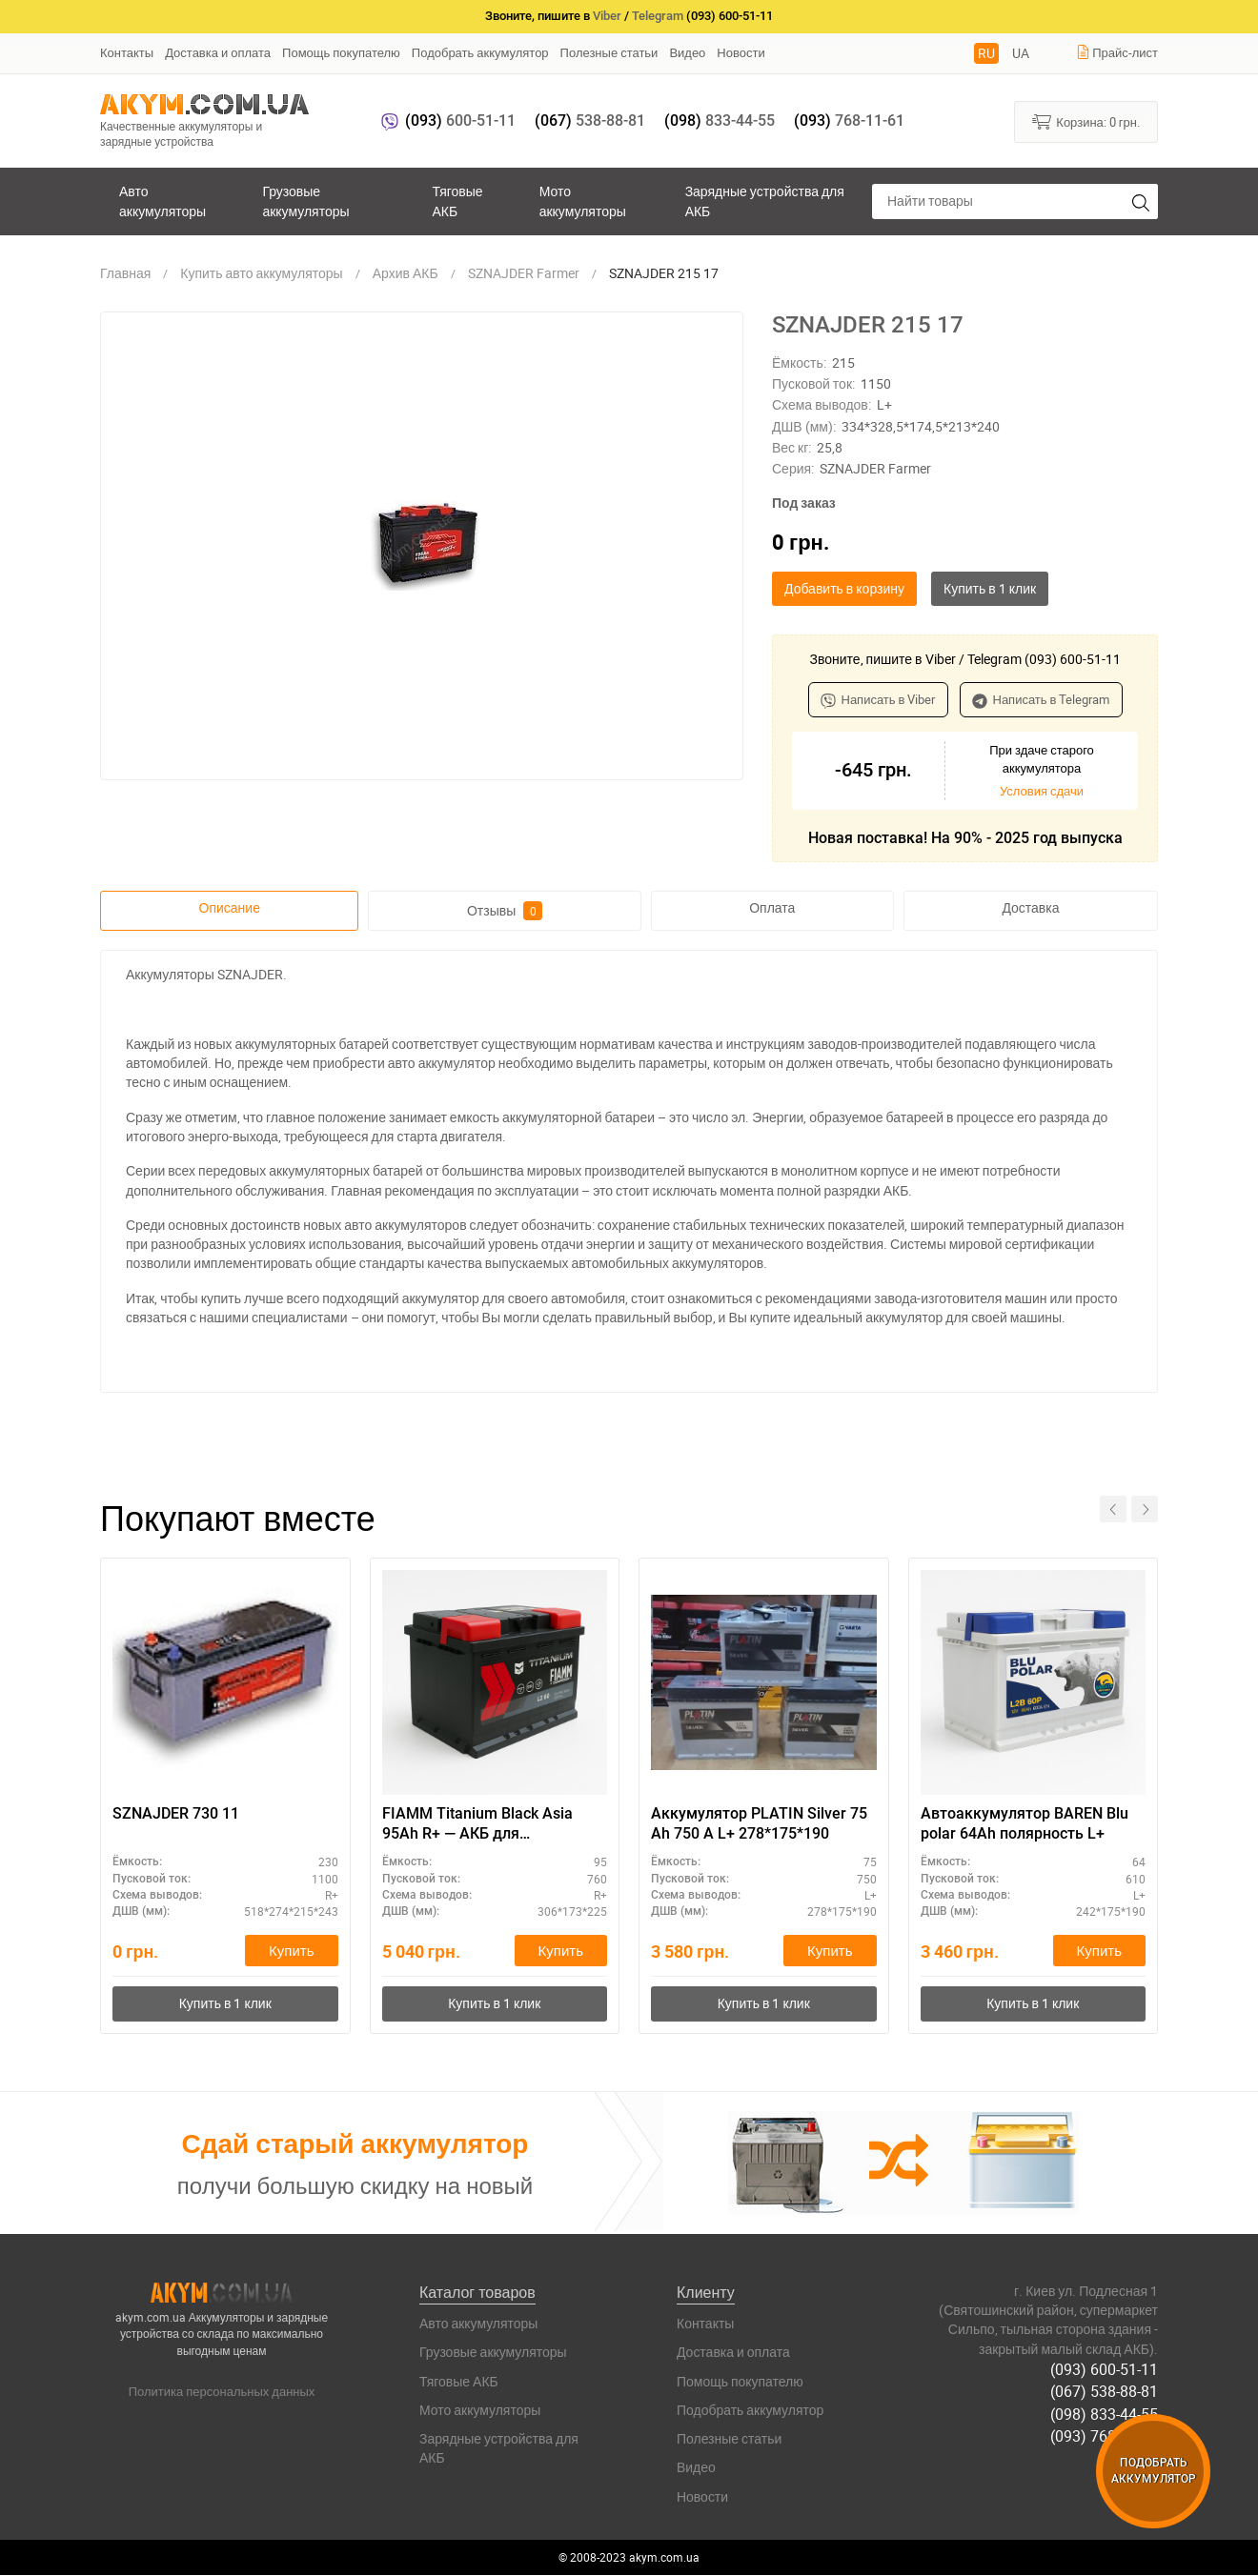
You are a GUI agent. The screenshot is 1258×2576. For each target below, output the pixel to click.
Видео (687, 52)
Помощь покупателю (341, 52)
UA (1020, 53)
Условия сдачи (1042, 790)
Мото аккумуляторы (582, 200)
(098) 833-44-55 (1104, 2413)
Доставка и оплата (218, 52)
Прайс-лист (1117, 52)
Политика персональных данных (222, 2391)
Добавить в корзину (844, 588)
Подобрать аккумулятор (480, 52)
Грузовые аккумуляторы (305, 200)
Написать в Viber (878, 699)
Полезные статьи (609, 52)
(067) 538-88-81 (1104, 2391)
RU (986, 53)
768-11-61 (849, 120)
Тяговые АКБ (457, 200)
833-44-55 (719, 120)
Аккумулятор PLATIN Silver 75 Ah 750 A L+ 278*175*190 (759, 1823)
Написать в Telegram (1041, 699)
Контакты (126, 52)
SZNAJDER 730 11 (175, 1813)
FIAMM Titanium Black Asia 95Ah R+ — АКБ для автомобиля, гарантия (477, 1824)
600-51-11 (460, 120)
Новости (740, 52)
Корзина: (1086, 121)
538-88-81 (590, 120)
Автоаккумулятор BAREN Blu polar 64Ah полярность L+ (1024, 1823)
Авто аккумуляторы (162, 200)
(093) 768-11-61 (1104, 2435)
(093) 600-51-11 (1104, 2369)
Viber (607, 16)
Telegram (657, 16)
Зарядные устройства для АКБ (764, 200)
